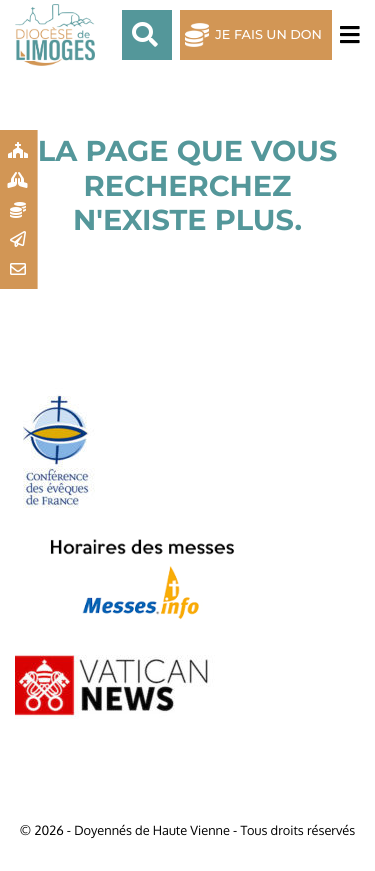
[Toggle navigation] (346, 35)
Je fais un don (268, 35)
